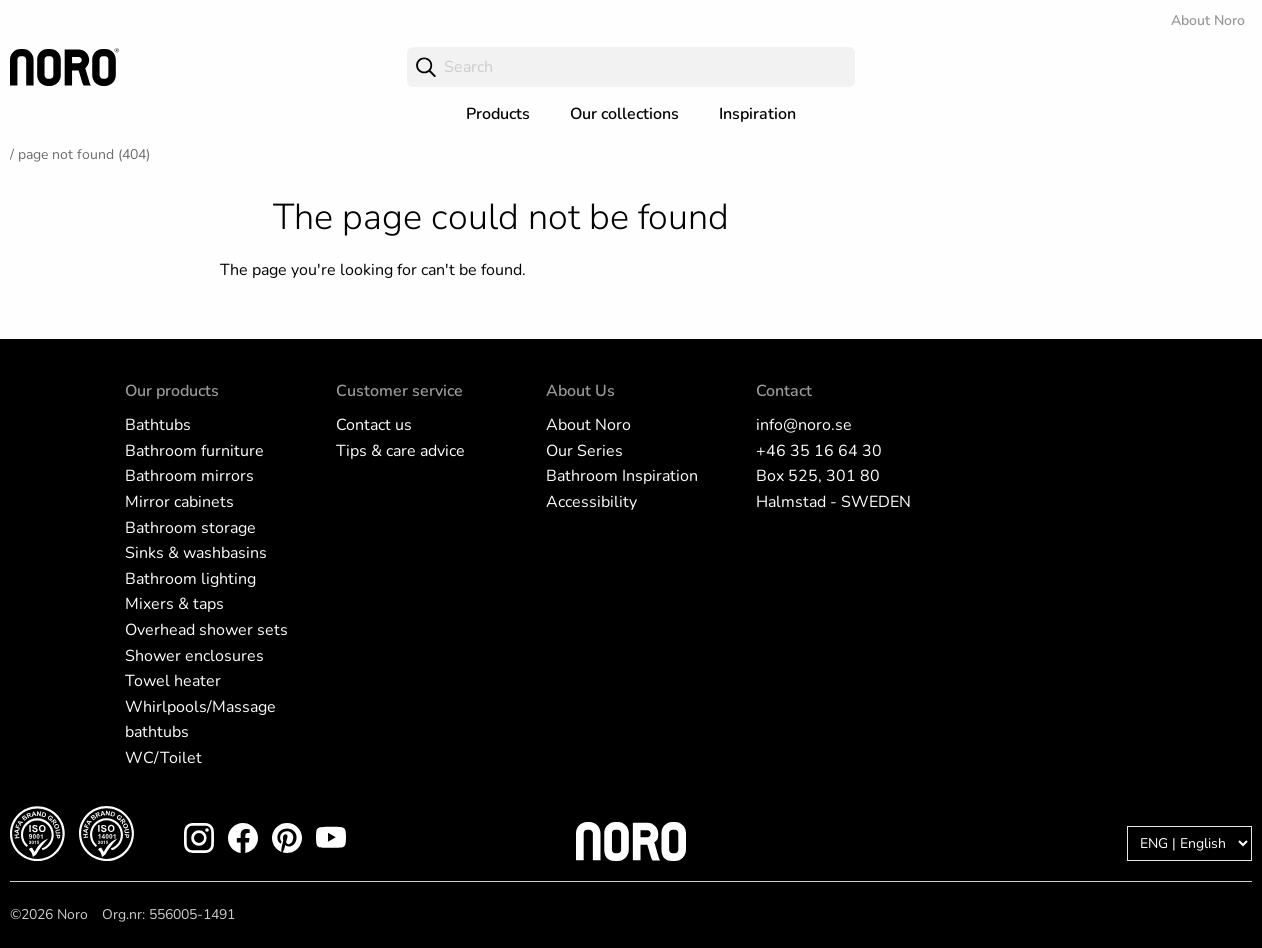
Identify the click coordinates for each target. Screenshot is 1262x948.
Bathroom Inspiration (622, 476)
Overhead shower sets (206, 630)
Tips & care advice (400, 451)
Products (498, 114)
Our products (172, 391)
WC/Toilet (163, 758)
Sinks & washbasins (196, 553)
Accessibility (591, 502)
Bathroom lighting (190, 579)
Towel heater (173, 681)
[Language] (1189, 843)
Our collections (624, 114)
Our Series (584, 451)
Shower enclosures (194, 656)
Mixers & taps (174, 604)
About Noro (1208, 20)
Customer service (399, 391)
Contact (784, 391)
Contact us (374, 425)
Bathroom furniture (194, 451)
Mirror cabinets (179, 502)
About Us (580, 391)
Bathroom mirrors (189, 476)
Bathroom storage (190, 528)
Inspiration (757, 114)
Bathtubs (158, 425)
